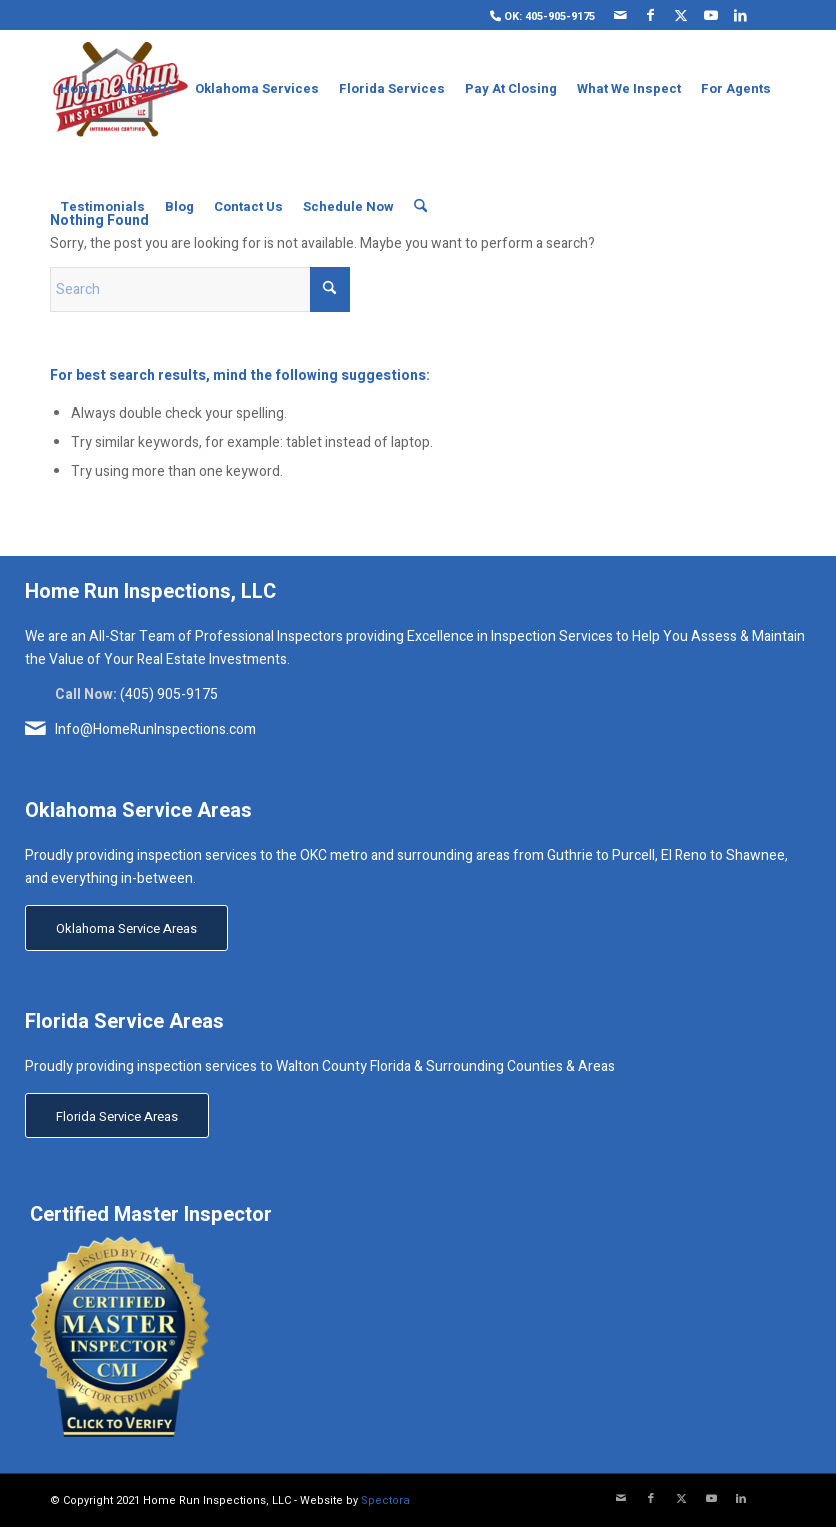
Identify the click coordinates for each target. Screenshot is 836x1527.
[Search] (420, 207)
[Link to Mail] (620, 15)
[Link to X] (680, 15)
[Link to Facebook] (650, 15)
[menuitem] (537, 16)
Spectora (385, 1500)
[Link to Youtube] (710, 15)
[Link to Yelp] (771, 15)
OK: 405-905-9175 (542, 16)
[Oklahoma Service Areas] (126, 928)
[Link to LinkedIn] (740, 15)
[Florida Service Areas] (117, 1116)
